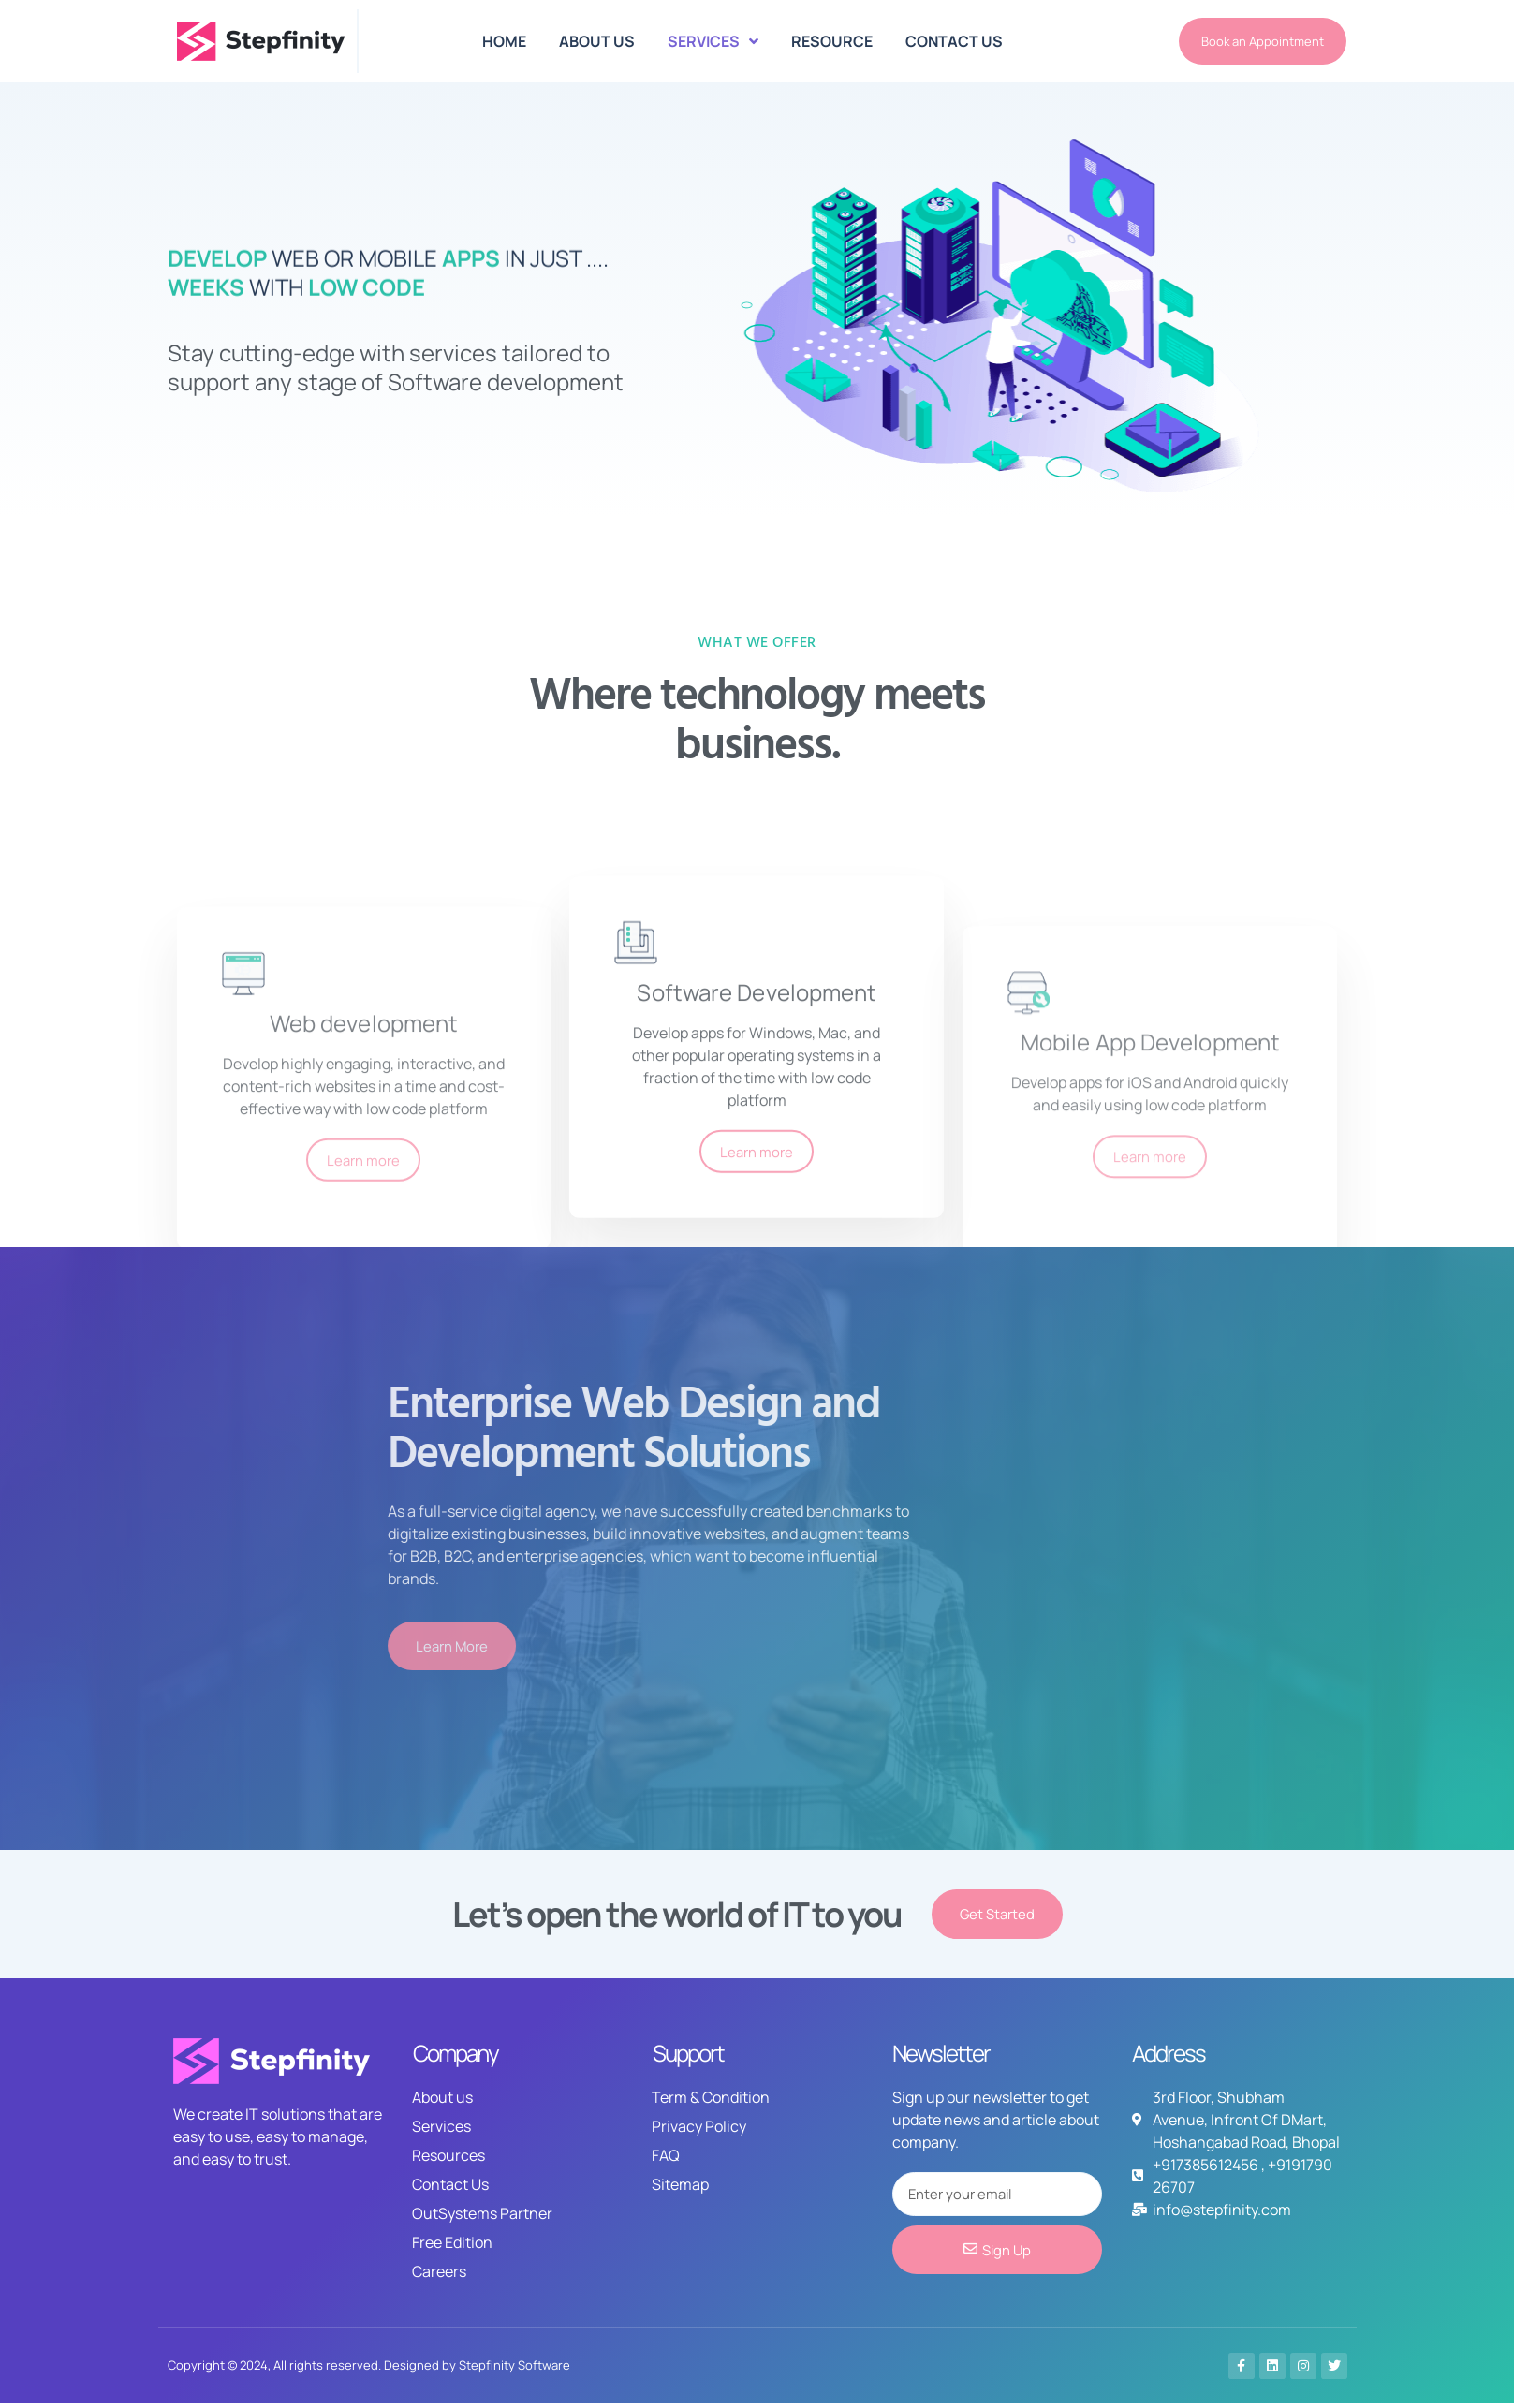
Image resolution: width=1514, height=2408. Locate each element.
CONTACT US (954, 41)
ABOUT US (597, 41)
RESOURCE (832, 41)
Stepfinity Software (514, 2369)
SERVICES (713, 41)
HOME (504, 41)
